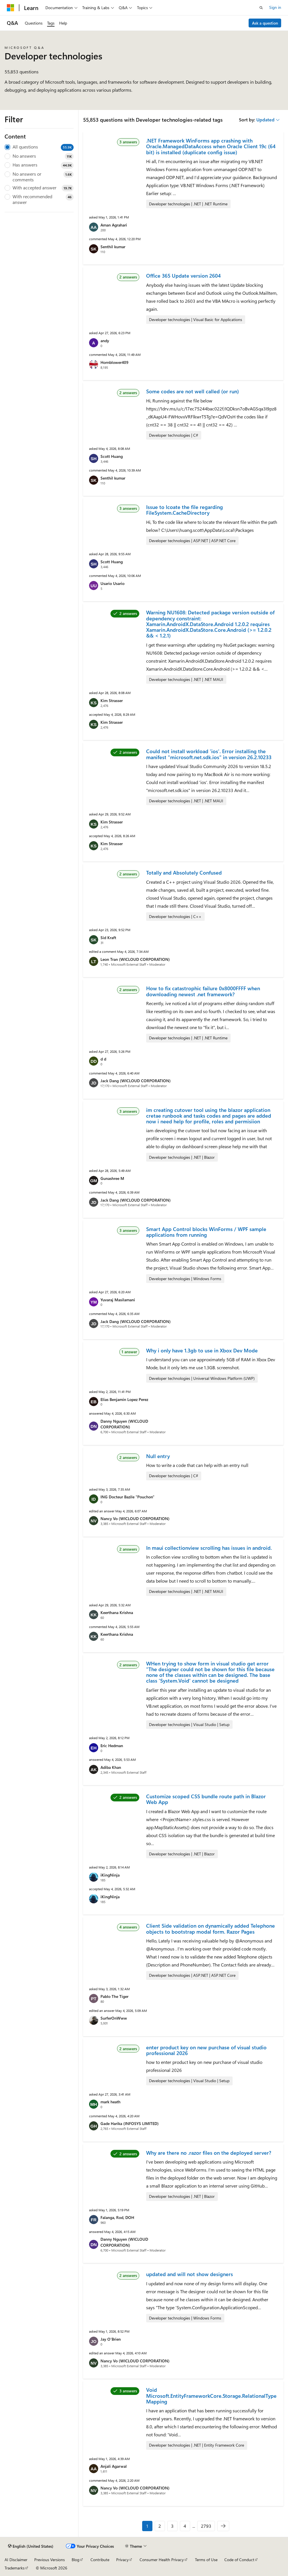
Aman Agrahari (113, 225)
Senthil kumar (112, 246)
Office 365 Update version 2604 (183, 275)
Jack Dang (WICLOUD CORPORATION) (135, 1080)
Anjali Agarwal (113, 2466)
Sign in (275, 7)
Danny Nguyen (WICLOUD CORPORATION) (124, 1424)
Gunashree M (112, 1178)
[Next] (223, 2526)
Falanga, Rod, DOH (117, 2217)
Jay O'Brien (110, 2339)
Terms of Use (206, 2559)
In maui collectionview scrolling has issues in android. (209, 1547)
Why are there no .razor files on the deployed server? (208, 2152)
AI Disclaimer (16, 2559)
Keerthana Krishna (116, 1612)
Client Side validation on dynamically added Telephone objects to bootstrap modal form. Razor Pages (210, 1928)
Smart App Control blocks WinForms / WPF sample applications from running (206, 1232)
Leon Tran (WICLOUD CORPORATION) (135, 959)
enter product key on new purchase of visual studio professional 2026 (206, 2050)
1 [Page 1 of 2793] (147, 2526)
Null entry (158, 1456)
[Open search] (261, 8)
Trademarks (15, 2568)
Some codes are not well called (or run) (192, 391)
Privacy (122, 2559)
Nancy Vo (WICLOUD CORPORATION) (135, 1518)
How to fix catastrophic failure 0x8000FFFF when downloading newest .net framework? (203, 991)
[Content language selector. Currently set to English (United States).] (31, 2546)
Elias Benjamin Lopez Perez (124, 1399)
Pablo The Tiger (114, 1996)
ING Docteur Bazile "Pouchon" (127, 1497)
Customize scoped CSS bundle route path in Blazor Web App (206, 1799)
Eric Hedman (111, 1745)
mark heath (110, 2101)
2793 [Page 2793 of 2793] (206, 2526)
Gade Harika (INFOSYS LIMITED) (129, 2123)
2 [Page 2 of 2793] (159, 2526)
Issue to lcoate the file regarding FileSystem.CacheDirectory (184, 510)
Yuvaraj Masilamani (117, 1299)
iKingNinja (110, 1875)
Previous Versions (49, 2559)
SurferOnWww (113, 2018)
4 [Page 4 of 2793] (185, 2526)
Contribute (99, 2559)
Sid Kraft (108, 937)
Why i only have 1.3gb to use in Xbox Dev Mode (202, 1350)
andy (104, 340)
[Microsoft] (10, 7)
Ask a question (265, 23)
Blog (75, 2559)
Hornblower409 (114, 362)
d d (103, 1059)
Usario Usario (112, 583)
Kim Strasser (111, 700)
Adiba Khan (110, 1767)
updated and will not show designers (189, 2274)
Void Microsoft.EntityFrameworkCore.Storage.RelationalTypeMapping (211, 2395)
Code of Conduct (239, 2559)
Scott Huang (111, 456)
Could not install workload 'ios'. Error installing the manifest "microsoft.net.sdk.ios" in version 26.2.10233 (208, 754)
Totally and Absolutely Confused (184, 872)
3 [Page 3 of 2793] (172, 2526)
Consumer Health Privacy (162, 2559)
